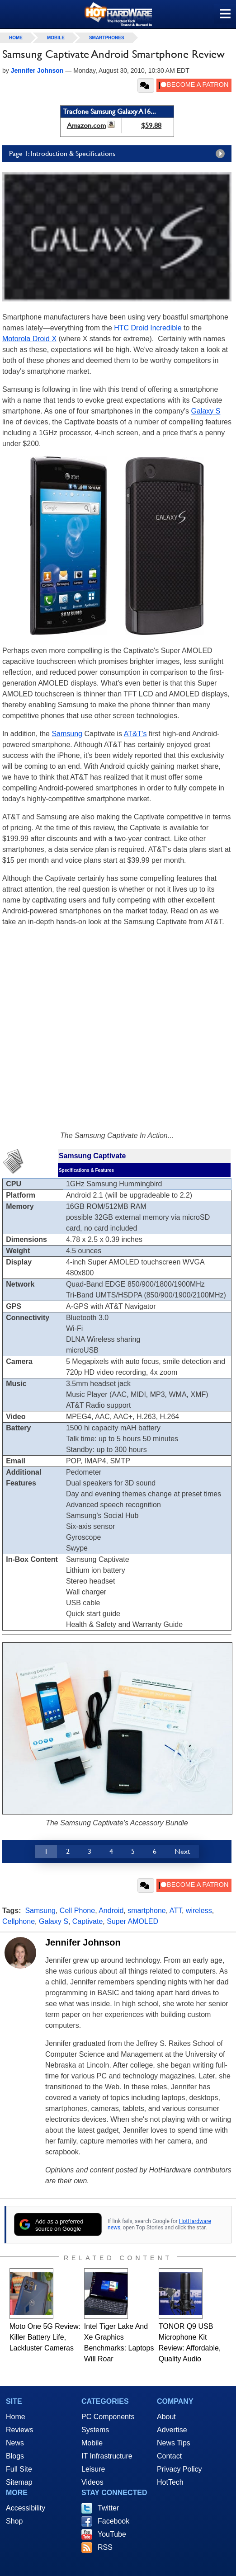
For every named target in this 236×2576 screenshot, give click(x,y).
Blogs (15, 2456)
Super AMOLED (132, 1921)
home (16, 37)
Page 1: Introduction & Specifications (119, 153)
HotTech (170, 2482)
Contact (169, 2456)
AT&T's (135, 734)
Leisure (93, 2469)
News (15, 2443)
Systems (95, 2430)
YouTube (112, 2534)
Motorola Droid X (29, 339)
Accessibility (25, 2508)
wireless (199, 1910)
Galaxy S (206, 411)
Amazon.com (86, 125)
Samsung (67, 734)
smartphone (146, 1910)
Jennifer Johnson (83, 1942)
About (166, 2417)
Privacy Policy (179, 2469)
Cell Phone (77, 1910)
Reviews (19, 2430)
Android (111, 1910)
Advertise (172, 2430)
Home (15, 2417)
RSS (105, 2547)
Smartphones (106, 37)
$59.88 (151, 125)
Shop (14, 2521)
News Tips (173, 2443)
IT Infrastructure (106, 2456)
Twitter (108, 2508)
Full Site (19, 2469)
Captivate (87, 1921)
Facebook (113, 2521)
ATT (176, 1910)
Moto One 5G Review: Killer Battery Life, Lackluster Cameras (44, 2337)
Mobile (56, 37)
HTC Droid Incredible (147, 328)
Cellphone (18, 1921)
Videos (92, 2482)
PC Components (107, 2417)
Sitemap (19, 2482)
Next (182, 1851)
